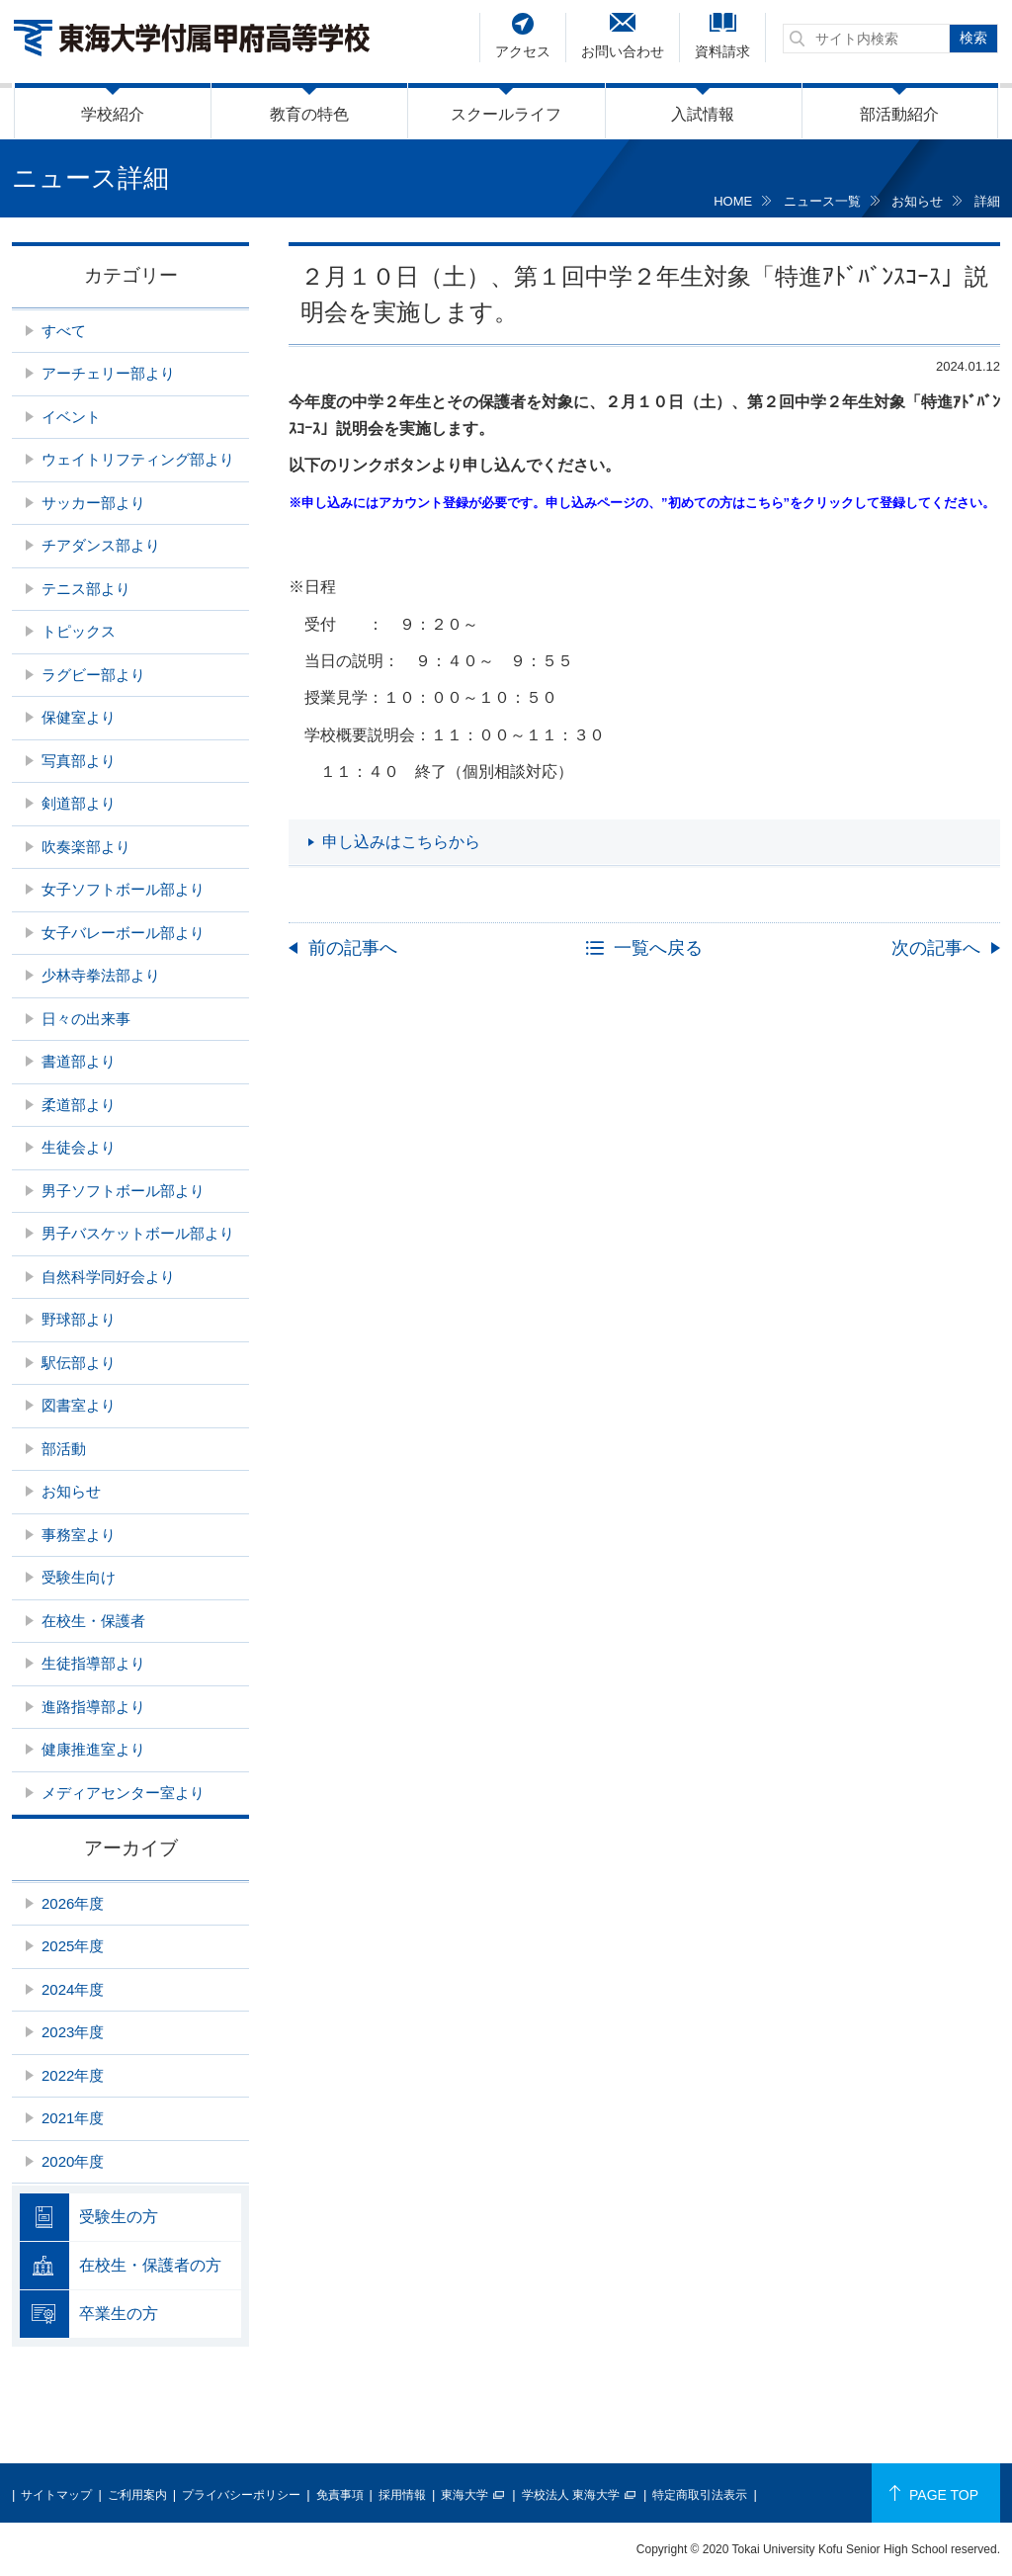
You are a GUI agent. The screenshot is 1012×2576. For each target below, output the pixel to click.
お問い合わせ (622, 51)
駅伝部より (79, 1362)
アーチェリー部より (108, 373)
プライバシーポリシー (241, 2495)
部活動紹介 (899, 114)
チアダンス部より (101, 545)
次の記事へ (935, 948)
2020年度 (73, 2161)
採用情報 (402, 2495)
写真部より (79, 760)
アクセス (522, 51)
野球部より (79, 1319)
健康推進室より (93, 1749)
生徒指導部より (93, 1663)
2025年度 (73, 1945)
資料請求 (722, 51)
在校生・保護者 (93, 1620)
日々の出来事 (86, 1018)
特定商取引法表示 (699, 2495)
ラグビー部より (93, 674)
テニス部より (86, 588)
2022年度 (73, 2075)
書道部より (79, 1061)
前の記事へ (352, 948)
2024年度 (73, 1989)
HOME (733, 201)
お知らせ (917, 201)
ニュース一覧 (822, 201)
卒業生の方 (118, 2313)
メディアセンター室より (123, 1792)
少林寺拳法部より (101, 975)
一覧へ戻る (658, 948)
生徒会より (79, 1147)
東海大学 (464, 2495)
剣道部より (79, 803)
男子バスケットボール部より (138, 1233)
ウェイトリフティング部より (138, 459)
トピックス (79, 631)
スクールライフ (506, 114)
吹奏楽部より (86, 846)
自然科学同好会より (108, 1276)
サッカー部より (93, 502)
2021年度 (73, 2117)
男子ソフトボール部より (123, 1190)
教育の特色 (309, 114)
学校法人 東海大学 (571, 2495)
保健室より (79, 717)
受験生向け (79, 1577)
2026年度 (73, 1903)
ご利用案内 (137, 2495)
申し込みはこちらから (401, 841)
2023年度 (73, 2031)
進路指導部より (93, 1706)
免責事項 (340, 2495)
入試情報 (702, 114)
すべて (64, 330)
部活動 (64, 1448)
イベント (71, 416)
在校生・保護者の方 (150, 2265)
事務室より (79, 1534)
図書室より (79, 1405)
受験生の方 (118, 2216)
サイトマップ (56, 2495)
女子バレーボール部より (123, 932)
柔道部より (79, 1104)
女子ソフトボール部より (123, 889)
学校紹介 (112, 114)
